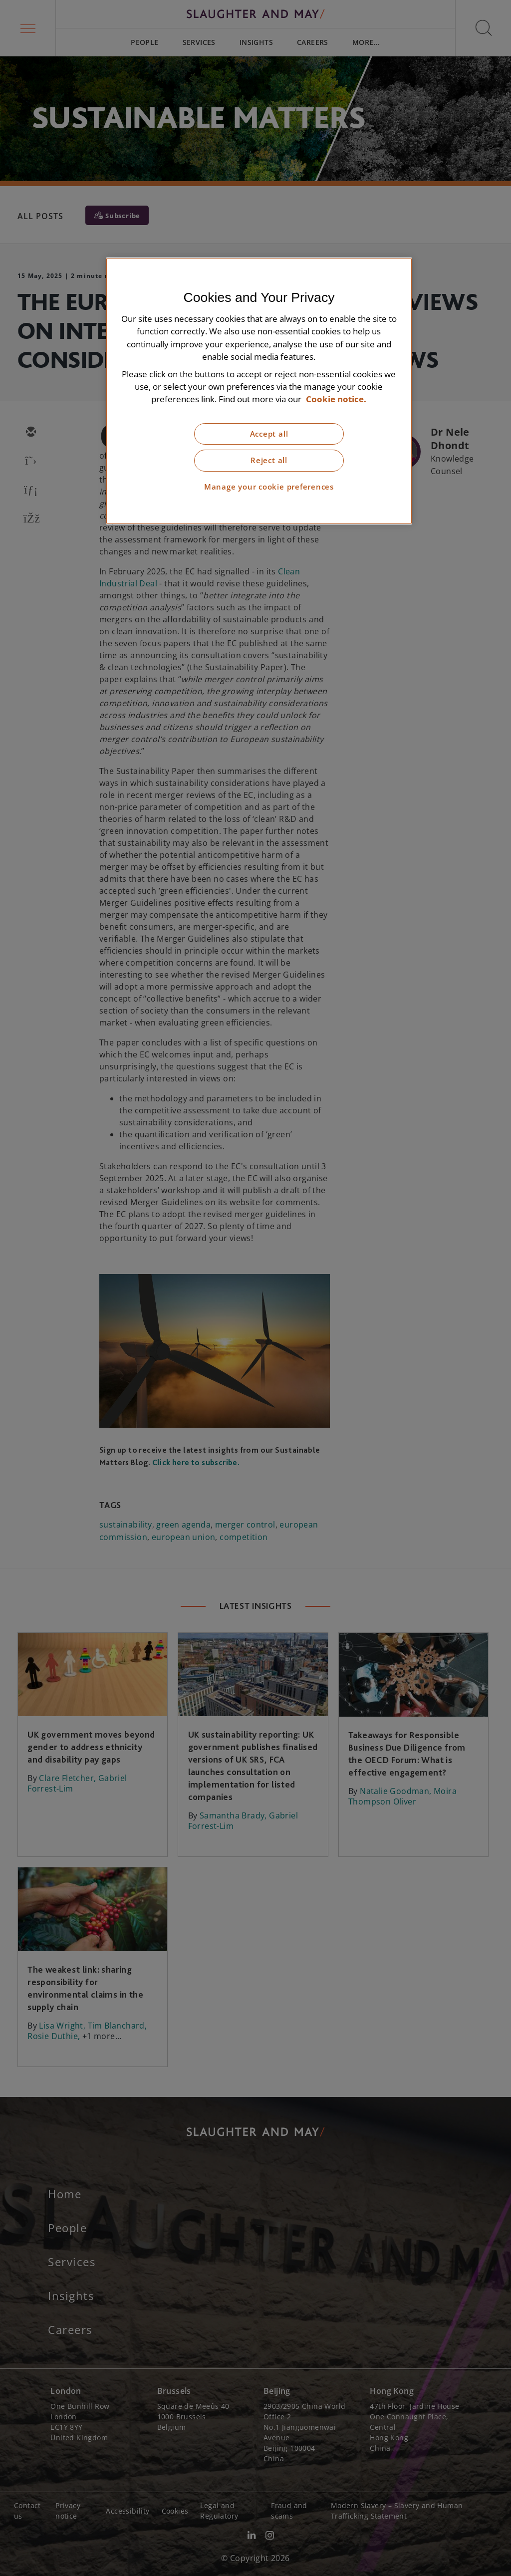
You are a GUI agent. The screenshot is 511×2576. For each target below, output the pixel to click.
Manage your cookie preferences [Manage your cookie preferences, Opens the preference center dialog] (269, 487)
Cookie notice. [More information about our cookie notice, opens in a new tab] (336, 399)
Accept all (269, 434)
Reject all (269, 460)
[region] (259, 391)
